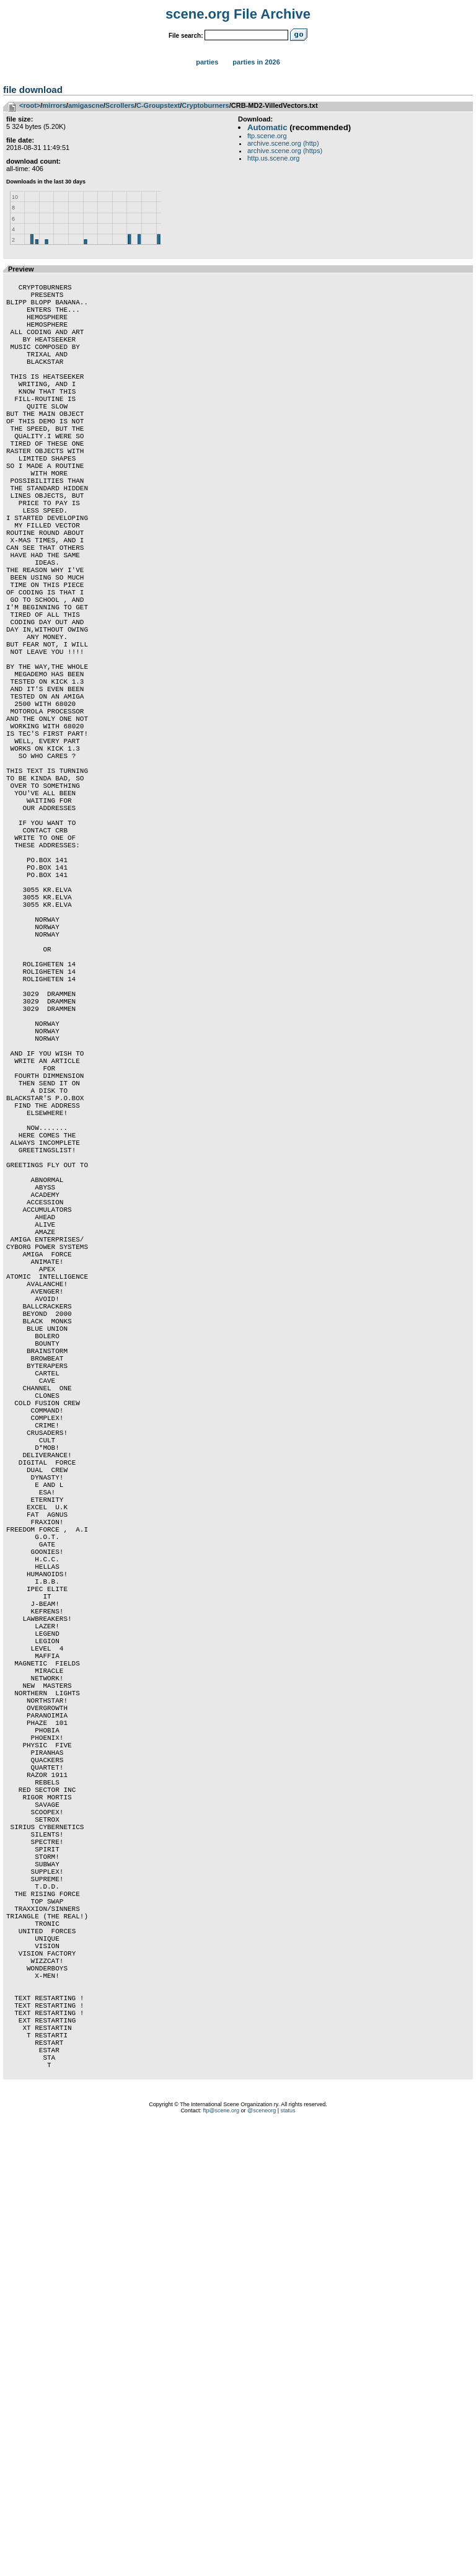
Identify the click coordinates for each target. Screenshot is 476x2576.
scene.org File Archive (238, 14)
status (288, 2560)
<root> (29, 105)
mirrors (54, 105)
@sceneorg (261, 2560)
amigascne (86, 105)
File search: (186, 35)
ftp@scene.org (221, 2560)
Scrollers (119, 105)
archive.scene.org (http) (283, 143)
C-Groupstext (158, 105)
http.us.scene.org (273, 158)
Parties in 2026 (256, 62)
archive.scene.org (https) (284, 150)
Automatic (267, 127)
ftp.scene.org (267, 135)
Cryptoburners (205, 105)
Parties (207, 62)
